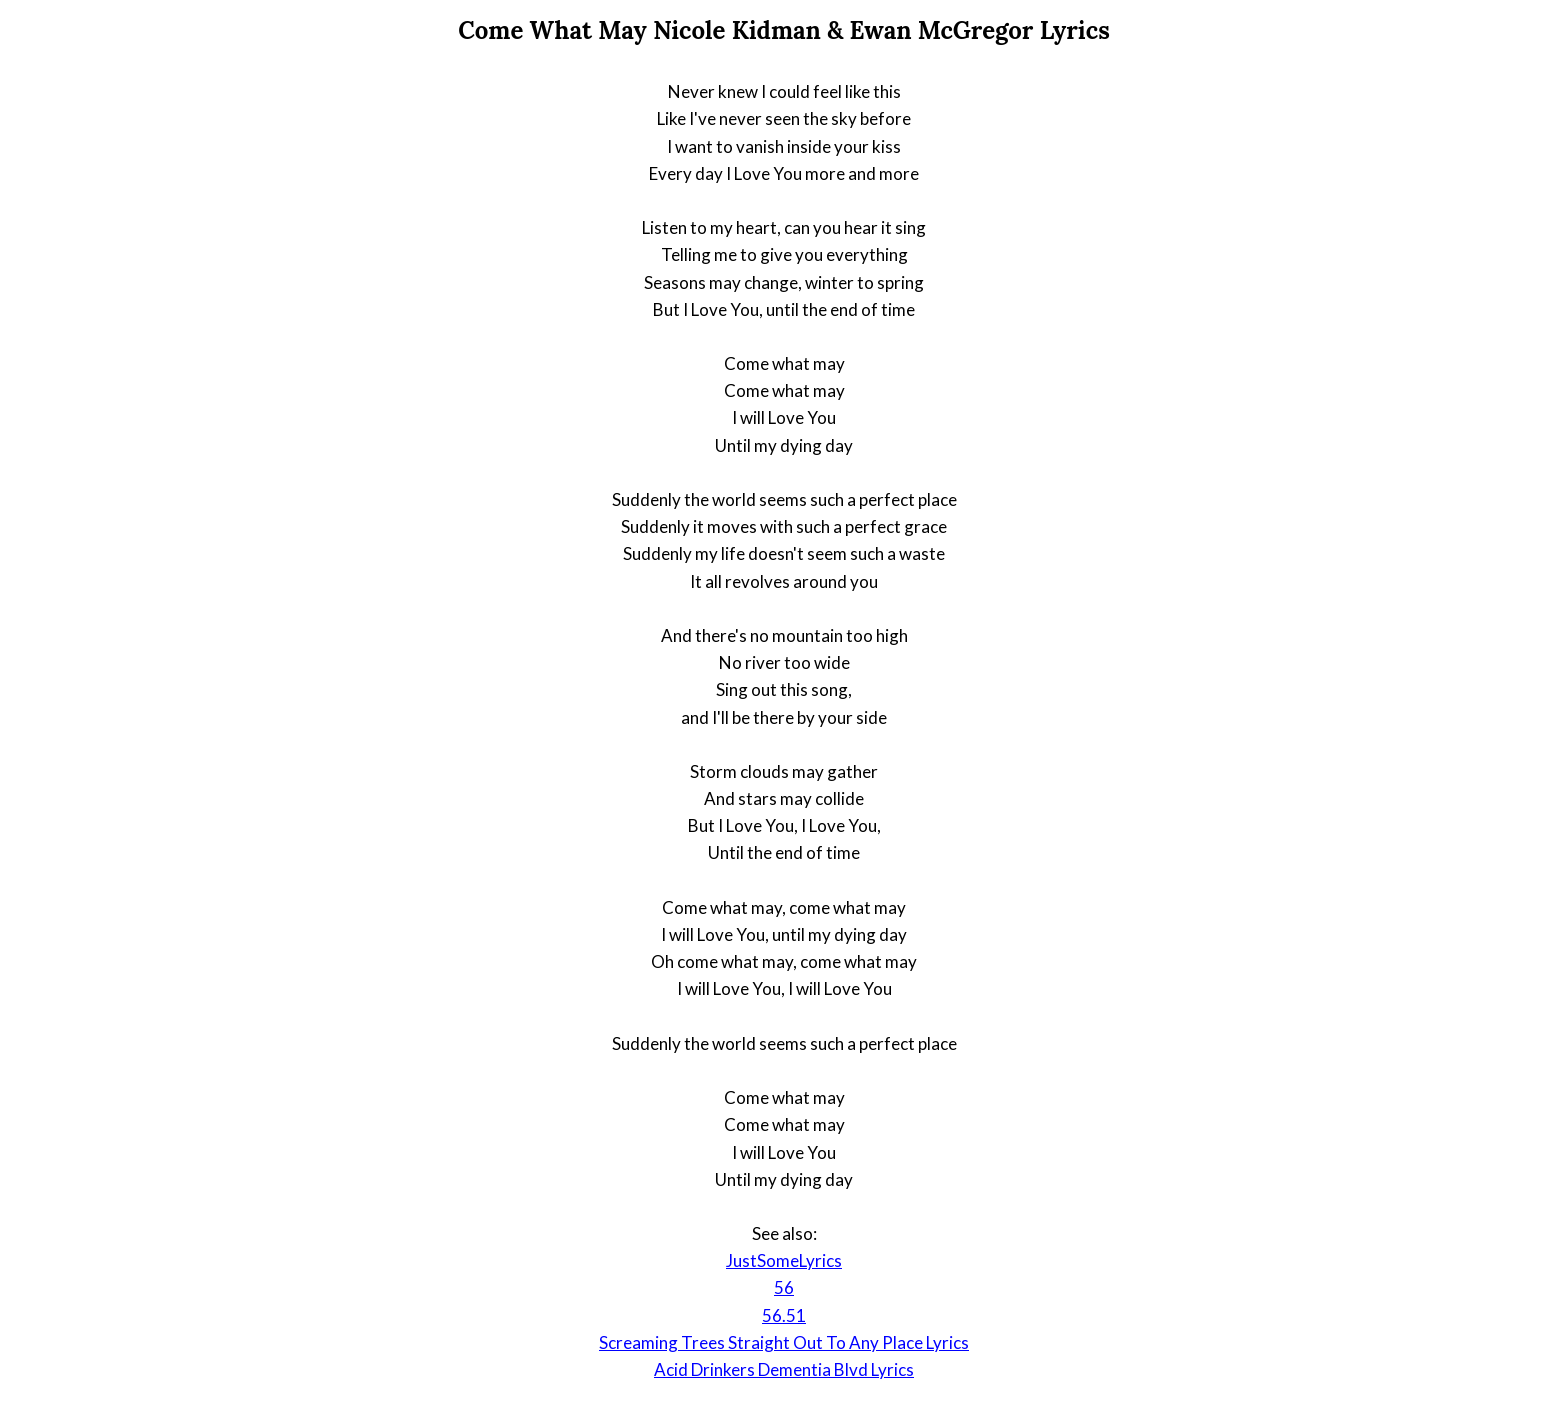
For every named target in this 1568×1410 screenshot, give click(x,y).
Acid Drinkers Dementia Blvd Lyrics (784, 1369)
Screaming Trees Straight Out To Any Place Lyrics (784, 1342)
